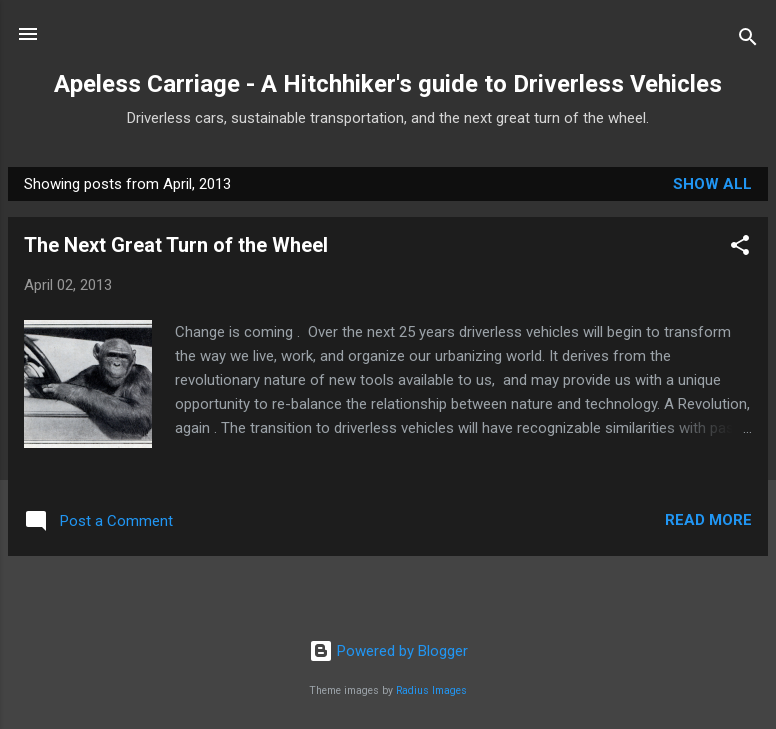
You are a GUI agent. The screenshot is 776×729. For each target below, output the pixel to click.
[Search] (748, 40)
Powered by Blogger (388, 651)
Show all (712, 184)
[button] (740, 248)
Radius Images (431, 690)
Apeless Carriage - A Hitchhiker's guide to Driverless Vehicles (388, 84)
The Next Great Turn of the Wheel (176, 245)
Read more (708, 520)
